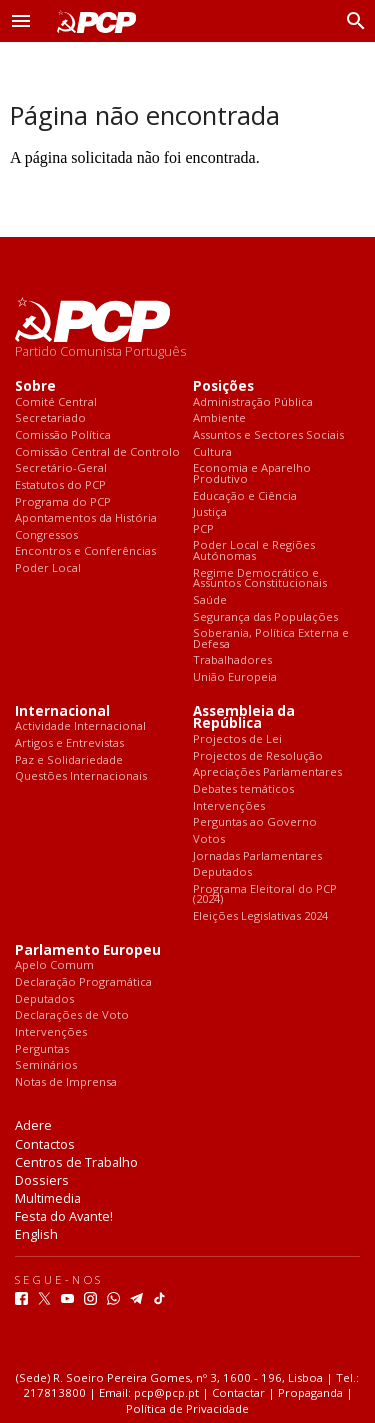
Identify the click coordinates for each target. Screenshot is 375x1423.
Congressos (46, 535)
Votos (209, 839)
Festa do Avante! (64, 1216)
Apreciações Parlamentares (267, 772)
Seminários (46, 1065)
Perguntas (42, 1049)
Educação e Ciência (245, 496)
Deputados (222, 872)
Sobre (35, 386)
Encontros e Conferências (85, 551)
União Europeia (235, 677)
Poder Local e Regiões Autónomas (254, 550)
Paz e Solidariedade (69, 760)
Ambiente (219, 418)
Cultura (212, 452)
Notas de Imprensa (66, 1082)
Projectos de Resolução (258, 756)
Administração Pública (253, 402)
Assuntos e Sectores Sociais (268, 435)
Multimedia (48, 1198)
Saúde (210, 600)
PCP (203, 529)
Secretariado (50, 418)
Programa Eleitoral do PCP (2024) (265, 894)
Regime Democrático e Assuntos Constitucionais (260, 578)
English (36, 1234)
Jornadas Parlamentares (257, 856)
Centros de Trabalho (76, 1162)
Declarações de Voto (72, 1015)
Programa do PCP (63, 502)
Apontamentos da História (86, 518)
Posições (223, 386)
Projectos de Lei (237, 739)
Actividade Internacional (80, 726)
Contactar (238, 1392)
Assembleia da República (244, 718)
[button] (21, 21)
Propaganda (310, 1392)
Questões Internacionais (81, 776)
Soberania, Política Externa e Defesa (271, 638)
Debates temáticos (243, 789)
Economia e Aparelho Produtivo (252, 473)
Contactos (45, 1144)
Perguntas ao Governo (255, 822)
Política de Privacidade (187, 1408)
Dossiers (42, 1180)
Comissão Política (63, 435)
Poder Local (48, 568)
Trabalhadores (232, 660)
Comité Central (56, 402)
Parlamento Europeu (88, 950)
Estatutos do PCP (60, 485)
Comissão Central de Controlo (97, 452)
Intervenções (229, 806)
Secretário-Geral (61, 468)
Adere (33, 1125)
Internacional (62, 711)
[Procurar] (351, 21)
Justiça (210, 512)
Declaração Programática (83, 982)
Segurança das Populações (265, 617)
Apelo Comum (54, 965)
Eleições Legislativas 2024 (260, 916)
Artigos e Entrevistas (69, 743)
